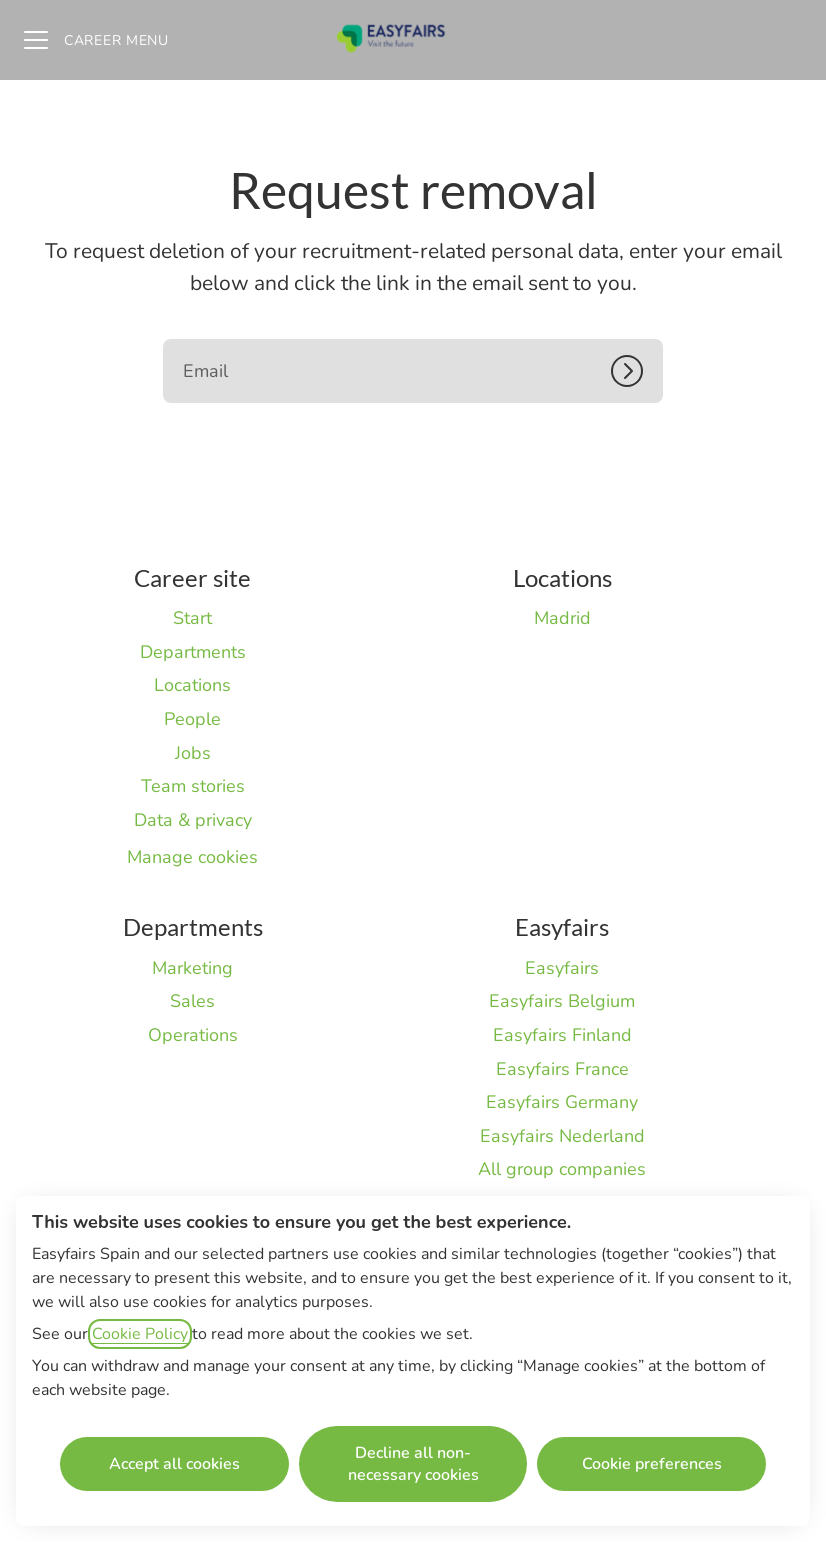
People (192, 719)
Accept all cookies (174, 1464)
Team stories (193, 786)
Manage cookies (192, 857)
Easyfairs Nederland (562, 1136)
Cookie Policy (140, 1334)
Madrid (562, 618)
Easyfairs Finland (562, 1035)
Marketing (192, 968)
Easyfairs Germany (562, 1102)
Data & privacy (193, 820)
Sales (192, 1001)
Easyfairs (562, 968)
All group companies (562, 1169)
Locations (192, 685)
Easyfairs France (562, 1069)
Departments (193, 652)
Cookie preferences (652, 1464)
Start (192, 618)
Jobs (193, 753)
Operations (193, 1035)
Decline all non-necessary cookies (413, 1464)
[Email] (413, 371)
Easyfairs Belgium (562, 1001)
